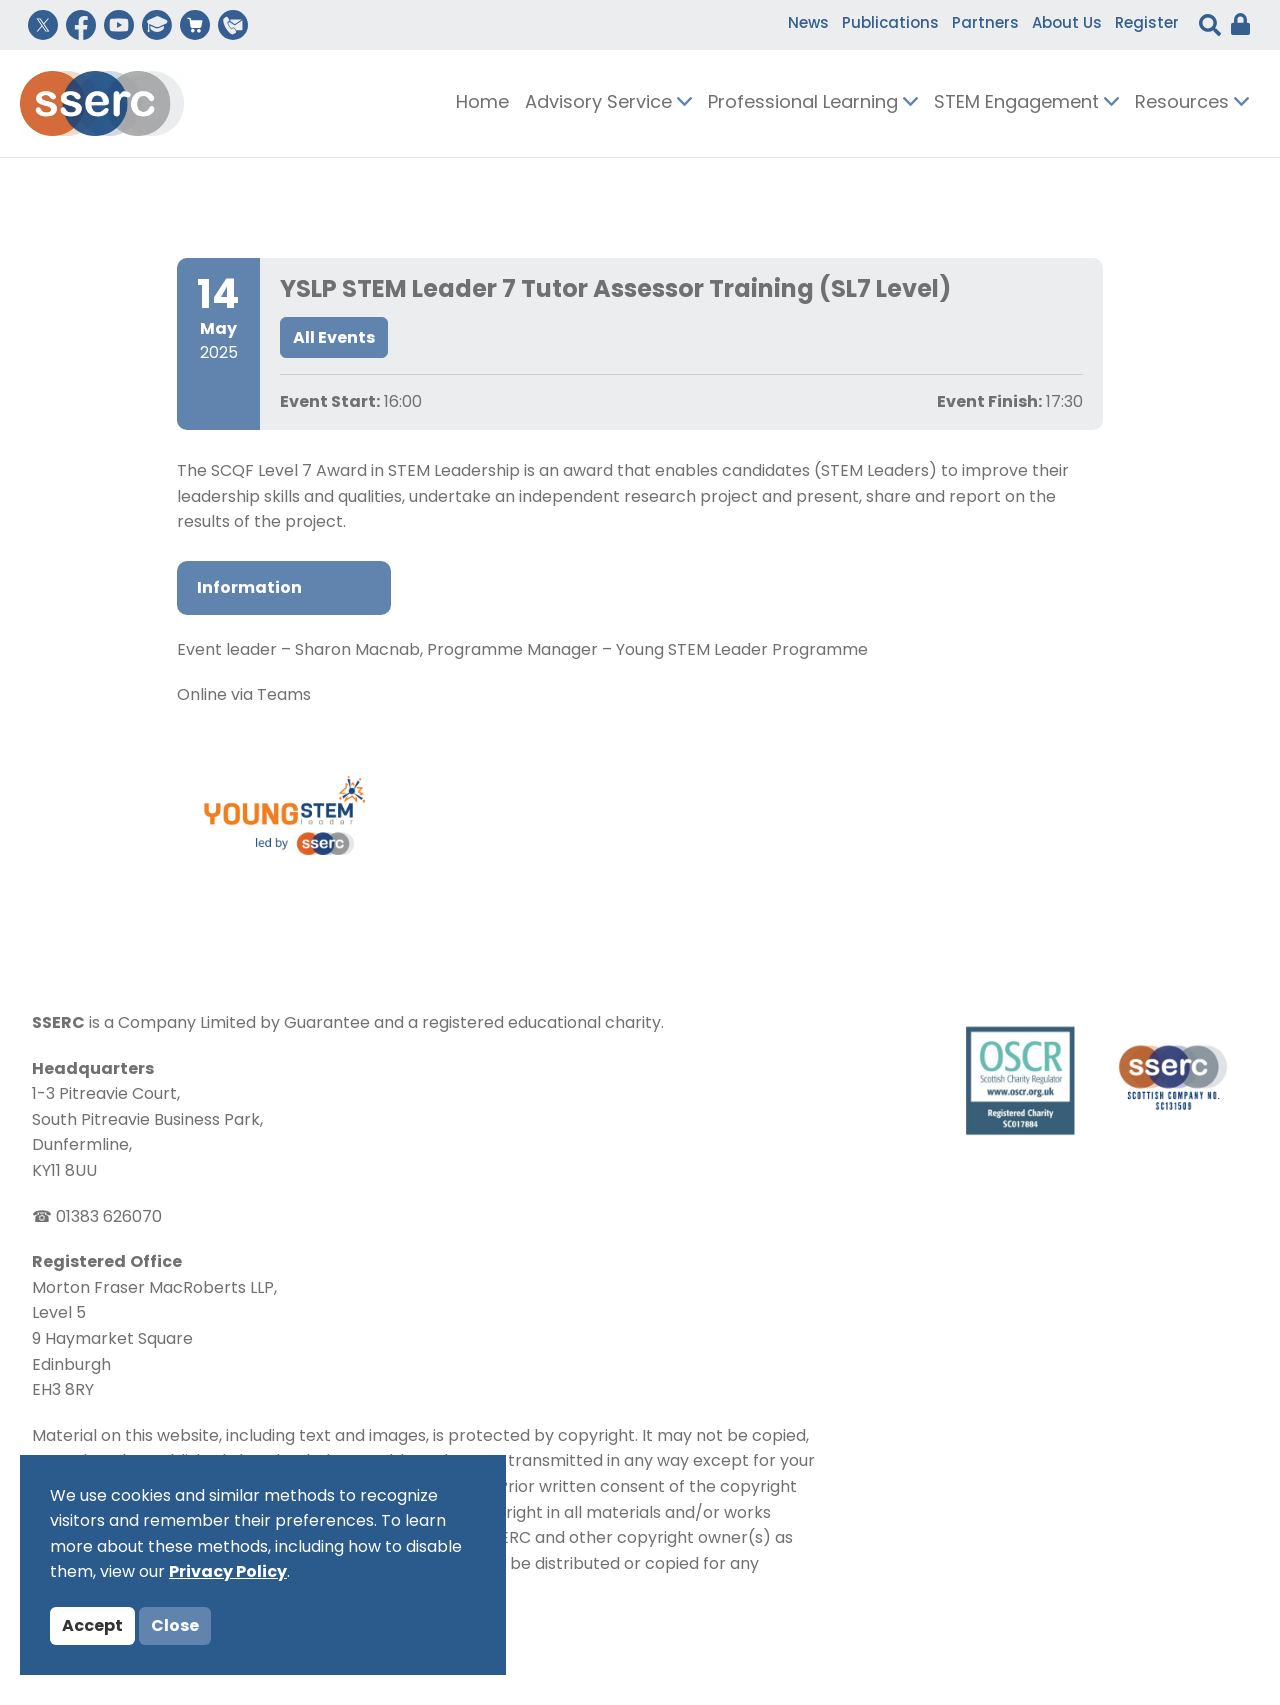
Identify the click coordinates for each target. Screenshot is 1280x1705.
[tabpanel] (640, 674)
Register (1147, 24)
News (808, 24)
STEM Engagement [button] (1026, 103)
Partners (985, 24)
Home (482, 103)
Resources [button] (1192, 103)
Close (175, 1627)
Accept (92, 1627)
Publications (890, 24)
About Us (1067, 24)
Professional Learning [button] (813, 103)
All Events (334, 339)
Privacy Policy (228, 1573)
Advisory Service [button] (608, 103)
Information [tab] (249, 589)
